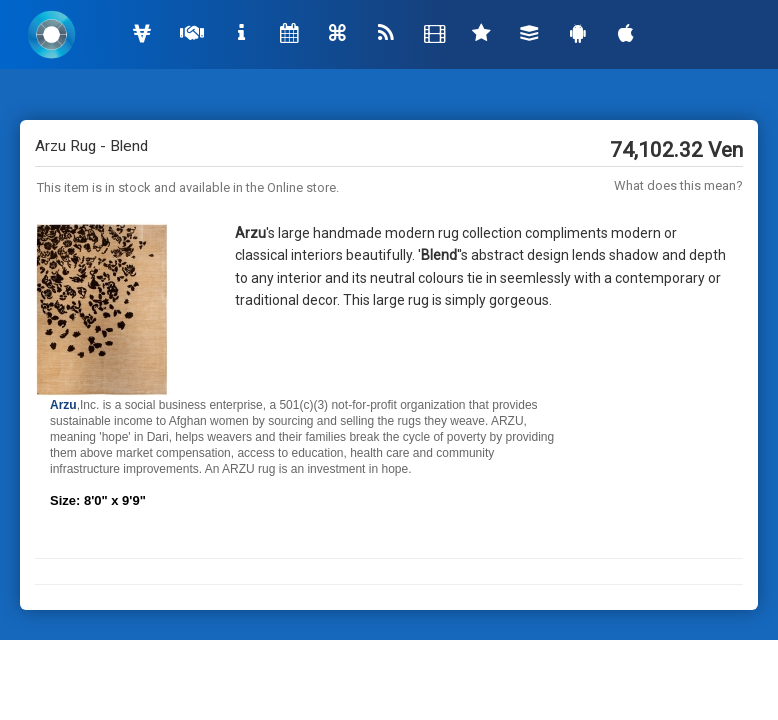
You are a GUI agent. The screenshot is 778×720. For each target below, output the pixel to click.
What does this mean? (678, 185)
